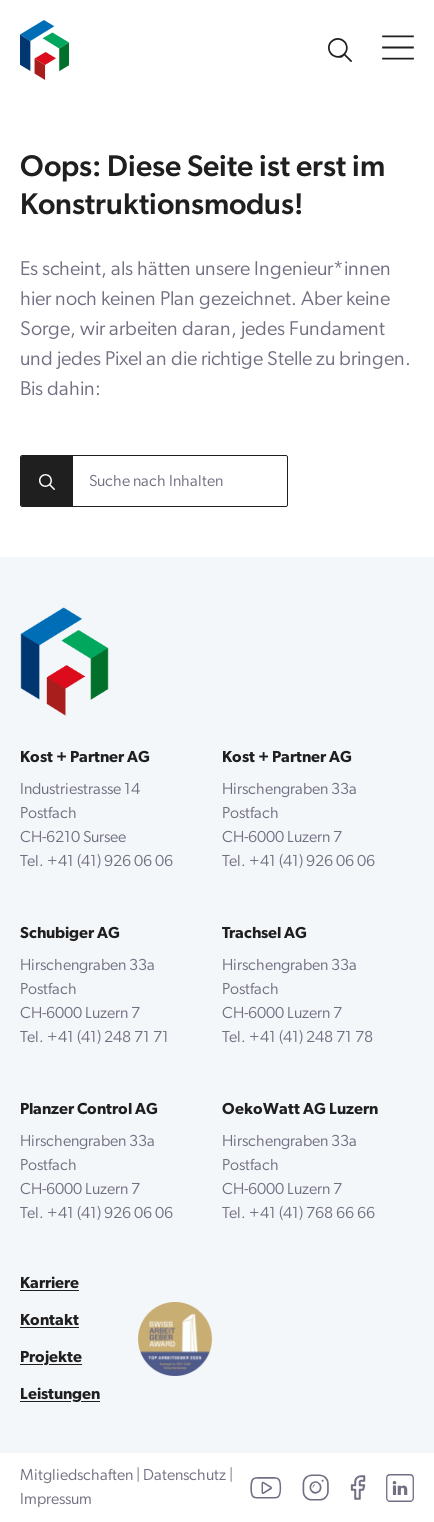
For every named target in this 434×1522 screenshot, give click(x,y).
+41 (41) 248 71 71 (108, 1038)
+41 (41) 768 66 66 (312, 1214)
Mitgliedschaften (76, 1476)
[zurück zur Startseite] (64, 661)
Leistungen (60, 1395)
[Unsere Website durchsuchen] (340, 50)
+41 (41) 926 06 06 (110, 862)
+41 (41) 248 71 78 (311, 1038)
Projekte (51, 1358)
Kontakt (49, 1321)
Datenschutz (184, 1476)
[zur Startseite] (44, 40)
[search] (47, 482)
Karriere (49, 1284)
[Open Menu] (398, 49)
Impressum (56, 1500)
